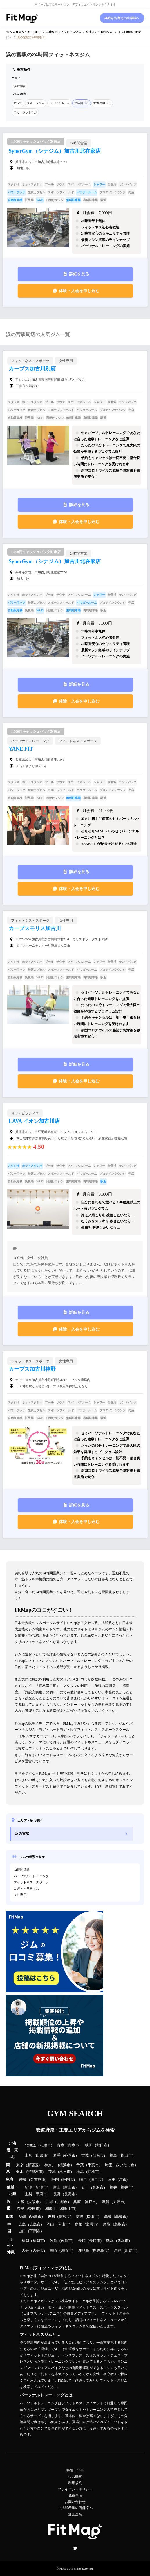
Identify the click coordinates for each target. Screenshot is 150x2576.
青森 (60, 2145)
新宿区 (33, 2165)
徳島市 (35, 2217)
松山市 (92, 2217)
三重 (111, 2180)
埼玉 (108, 2165)
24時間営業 (22, 1869)
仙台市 (98, 2155)
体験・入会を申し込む (79, 291)
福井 (113, 2187)
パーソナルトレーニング (31, 1876)
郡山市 (126, 2155)
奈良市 (33, 2209)
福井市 (126, 2187)
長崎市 (94, 2241)
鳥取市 (120, 2224)
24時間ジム (81, 103)
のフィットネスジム (63, 31)
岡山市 (63, 2224)
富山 (57, 2187)
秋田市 (102, 2145)
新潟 (28, 2187)
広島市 (35, 2224)
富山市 (69, 2187)
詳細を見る (79, 274)
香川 (51, 2217)
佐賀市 (66, 2241)
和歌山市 (67, 2209)
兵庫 (77, 2202)
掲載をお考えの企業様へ (122, 18)
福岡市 (38, 2241)
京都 (49, 2202)
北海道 (30, 2145)
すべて (18, 103)
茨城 (52, 2172)
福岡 (25, 2241)
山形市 (41, 2155)
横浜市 (65, 2165)
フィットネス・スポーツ (31, 1882)
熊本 (110, 2241)
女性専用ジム (102, 103)
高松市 (64, 2217)
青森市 (73, 2145)
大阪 (20, 2202)
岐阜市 (96, 2180)
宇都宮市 (34, 2172)
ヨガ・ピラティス (26, 1888)
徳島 (23, 2217)
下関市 (35, 2231)
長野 (57, 2194)
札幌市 (45, 2145)
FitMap (63, 2568)
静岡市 (68, 2180)
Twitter (75, 2548)
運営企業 (75, 2514)
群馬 (80, 2172)
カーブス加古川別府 (32, 369)
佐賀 (53, 2241)
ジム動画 (75, 2477)
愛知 (23, 2180)
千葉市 (93, 2165)
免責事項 (75, 2495)
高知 (108, 2217)
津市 (122, 2180)
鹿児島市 (100, 2251)
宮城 (85, 2155)
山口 (22, 2231)
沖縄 (117, 2251)
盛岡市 (69, 2155)
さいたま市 (125, 2165)
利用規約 (75, 2483)
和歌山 (51, 2209)
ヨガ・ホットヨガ (25, 112)
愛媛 (79, 2217)
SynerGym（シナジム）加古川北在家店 (55, 151)
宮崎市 (66, 2251)
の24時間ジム (99, 31)
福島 (113, 2155)
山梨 (28, 2194)
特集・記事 (75, 2470)
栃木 (20, 2172)
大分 (25, 2251)
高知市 (120, 2217)
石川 (85, 2187)
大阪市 (33, 2202)
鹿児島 (83, 2251)
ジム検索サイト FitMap (25, 31)
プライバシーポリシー (75, 2489)
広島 (22, 2224)
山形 (28, 2155)
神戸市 (90, 2202)
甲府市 (41, 2194)
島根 (78, 2224)
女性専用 (20, 1894)
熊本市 (123, 2241)
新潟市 (41, 2187)
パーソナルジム (59, 103)
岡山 (50, 2224)
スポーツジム (35, 103)
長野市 (69, 2194)
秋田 (89, 2145)
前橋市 (93, 2172)
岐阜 (83, 2180)
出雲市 (91, 2224)
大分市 (38, 2251)
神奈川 (50, 2165)
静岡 (55, 2180)
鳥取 (107, 2224)
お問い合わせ (75, 2502)
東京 (20, 2165)
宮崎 (53, 2251)
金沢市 (98, 2187)
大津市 (118, 2202)
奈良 (20, 2209)
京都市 (62, 2202)
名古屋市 (37, 2180)
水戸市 (65, 2172)
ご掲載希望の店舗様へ (75, 2508)
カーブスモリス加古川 (35, 928)
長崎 (82, 2241)
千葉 (80, 2165)
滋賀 (105, 2202)
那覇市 (130, 2251)
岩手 (57, 2155)
